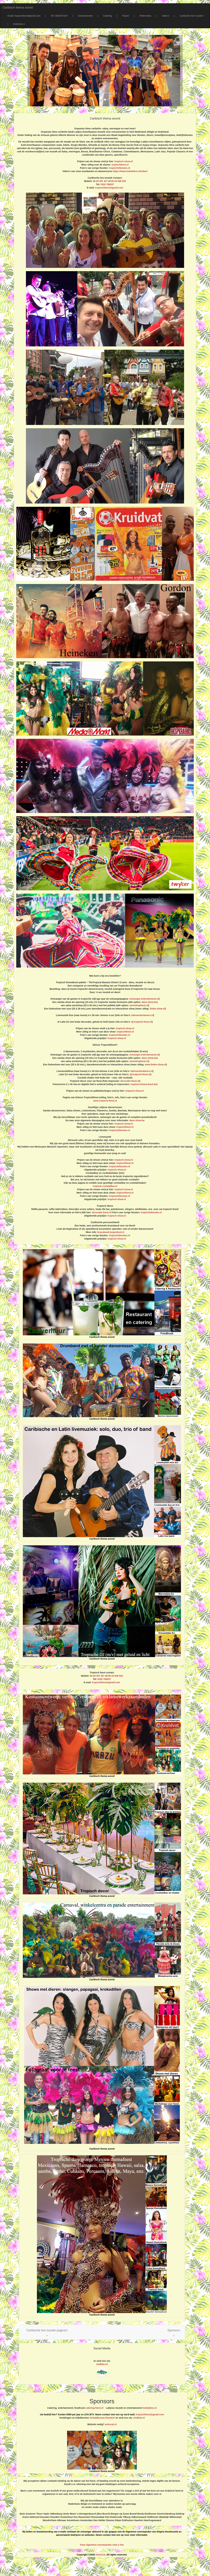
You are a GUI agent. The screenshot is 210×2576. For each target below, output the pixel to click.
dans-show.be (149, 1002)
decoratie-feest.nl (129, 1081)
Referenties (145, 15)
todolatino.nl (150, 2408)
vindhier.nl (102, 2364)
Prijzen (125, 15)
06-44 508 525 (118, 181)
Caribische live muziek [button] (192, 15)
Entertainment (85, 15)
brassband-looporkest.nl (110, 1232)
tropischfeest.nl (120, 164)
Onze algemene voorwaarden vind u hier (102, 2544)
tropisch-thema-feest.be (144, 1084)
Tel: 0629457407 (59, 15)
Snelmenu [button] (19, 24)
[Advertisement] (105, 2567)
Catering (107, 15)
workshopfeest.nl (138, 1005)
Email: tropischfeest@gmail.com (24, 15)
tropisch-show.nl (124, 161)
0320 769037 (107, 184)
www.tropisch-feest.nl (105, 1100)
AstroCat (100, 2554)
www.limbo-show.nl (155, 1064)
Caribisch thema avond (18, 7)
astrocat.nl (111, 2424)
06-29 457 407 (100, 181)
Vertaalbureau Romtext (102, 2417)
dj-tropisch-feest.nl (141, 1021)
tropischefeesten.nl (119, 168)
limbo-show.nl (157, 1008)
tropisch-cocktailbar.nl (105, 1186)
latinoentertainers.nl (142, 1015)
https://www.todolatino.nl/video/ (130, 171)
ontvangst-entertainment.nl (144, 998)
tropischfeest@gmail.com (109, 187)
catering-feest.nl (94, 2408)
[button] (47, 2332)
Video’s (165, 15)
